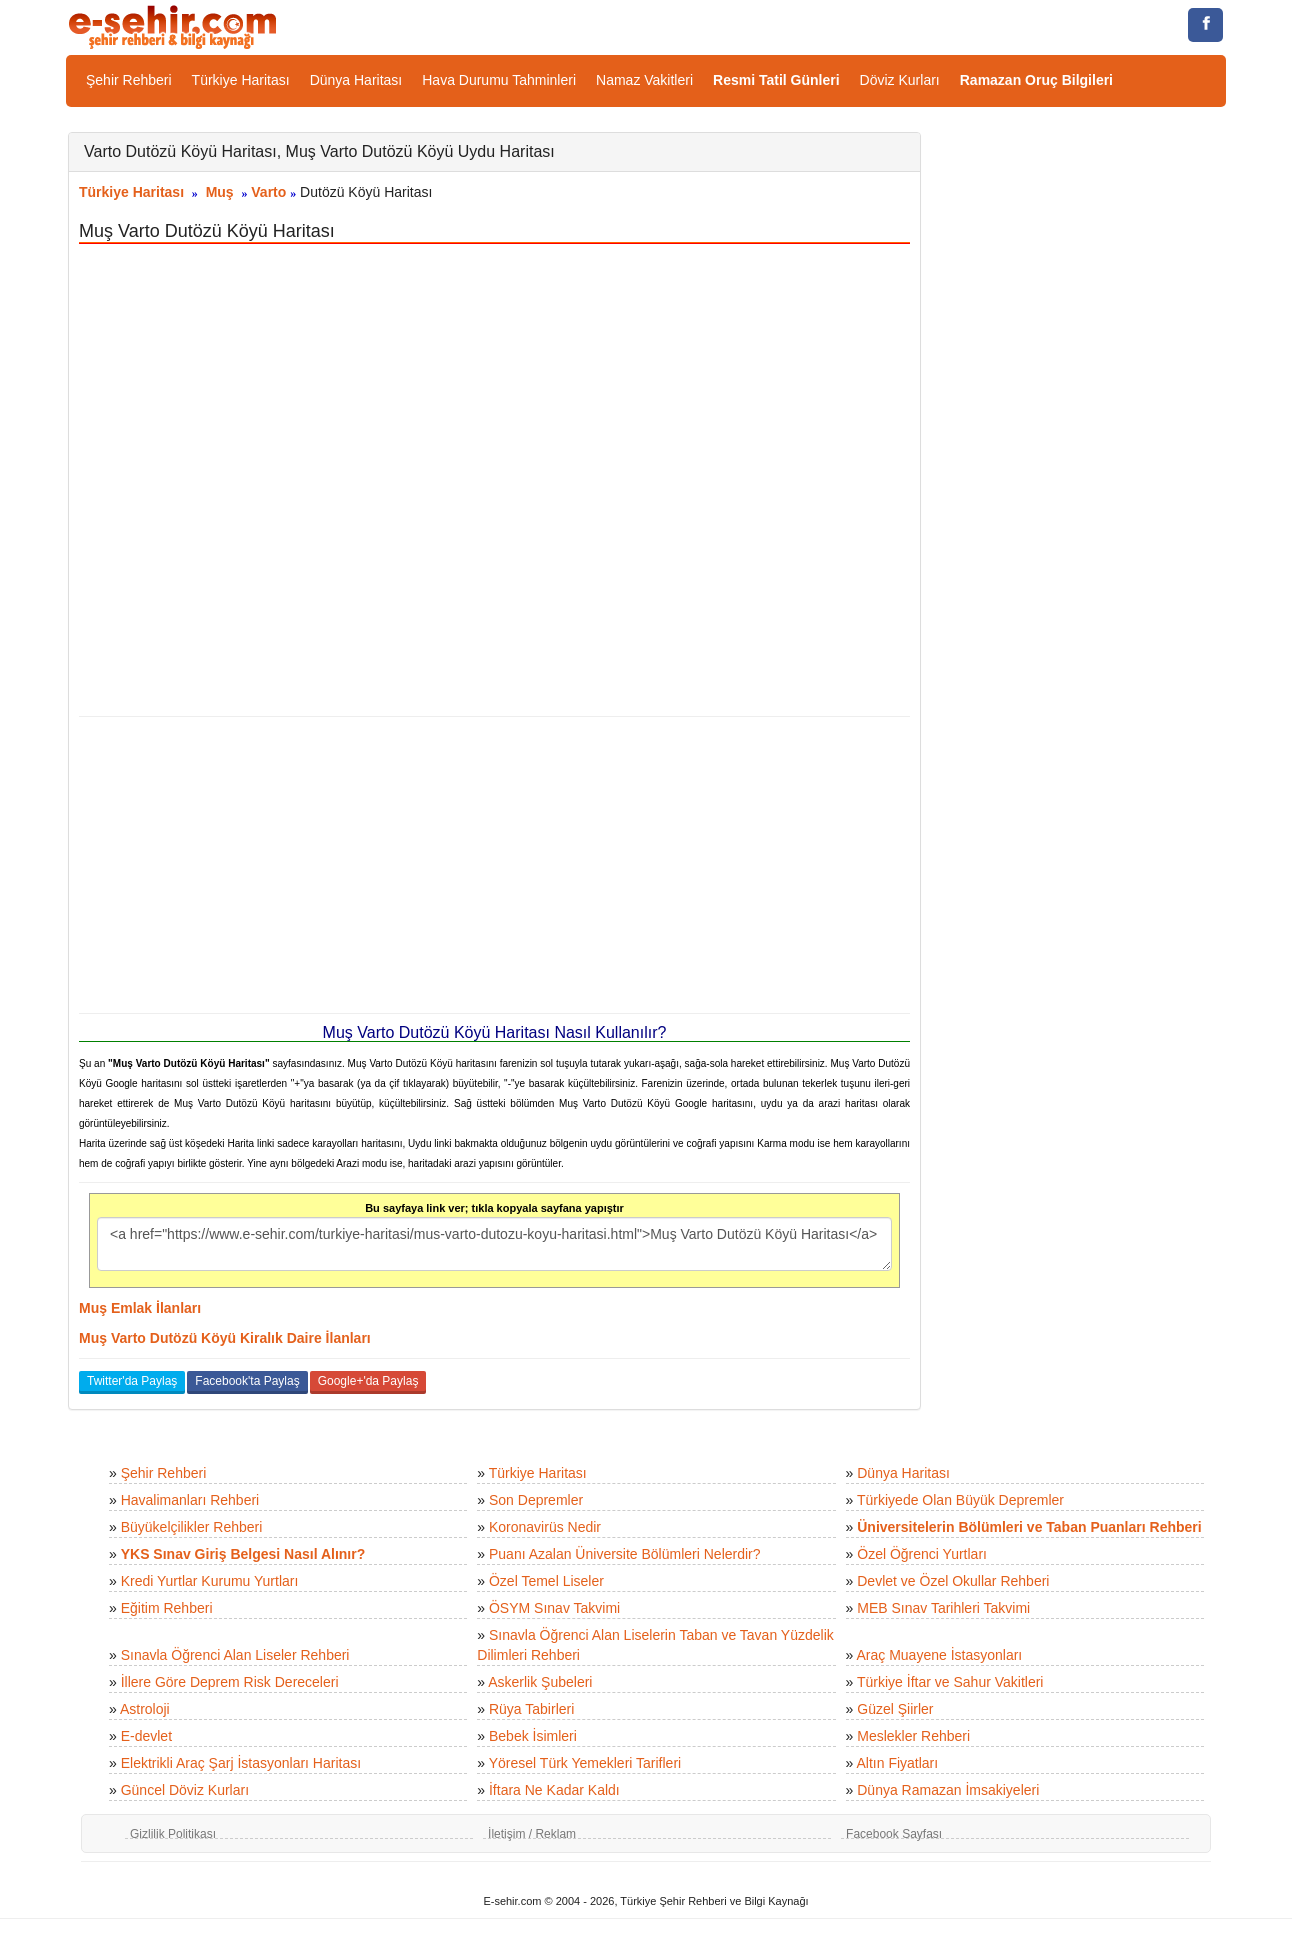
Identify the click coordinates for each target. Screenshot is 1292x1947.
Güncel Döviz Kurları (185, 1790)
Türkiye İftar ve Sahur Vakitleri (950, 1682)
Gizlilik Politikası (173, 1834)
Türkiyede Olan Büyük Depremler (960, 1500)
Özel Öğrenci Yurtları (922, 1554)
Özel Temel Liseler (546, 1581)
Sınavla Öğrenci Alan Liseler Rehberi (235, 1655)
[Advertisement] (494, 865)
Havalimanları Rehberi (190, 1500)
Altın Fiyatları (897, 1763)
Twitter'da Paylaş (132, 1381)
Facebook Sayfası (894, 1834)
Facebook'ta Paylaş (247, 1381)
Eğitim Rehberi (167, 1608)
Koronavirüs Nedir (545, 1527)
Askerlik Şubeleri (540, 1682)
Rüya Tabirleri (531, 1709)
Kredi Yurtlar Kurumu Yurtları (210, 1581)
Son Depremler (536, 1500)
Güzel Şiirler (895, 1709)
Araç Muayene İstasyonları (939, 1655)
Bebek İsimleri (533, 1736)
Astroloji (145, 1709)
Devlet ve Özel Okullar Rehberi (953, 1581)
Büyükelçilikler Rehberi (192, 1527)
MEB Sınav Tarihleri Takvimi (943, 1608)
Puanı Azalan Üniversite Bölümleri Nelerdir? (625, 1554)
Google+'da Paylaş (368, 1381)
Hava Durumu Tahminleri (499, 80)
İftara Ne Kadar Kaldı (554, 1790)
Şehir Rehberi (129, 80)
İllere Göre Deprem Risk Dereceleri (230, 1682)
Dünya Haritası (356, 80)
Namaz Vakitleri (644, 80)
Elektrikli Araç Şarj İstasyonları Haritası (241, 1763)
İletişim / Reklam (532, 1834)
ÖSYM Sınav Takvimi (554, 1608)
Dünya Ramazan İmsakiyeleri (948, 1790)
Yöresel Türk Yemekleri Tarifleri (585, 1763)
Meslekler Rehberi (913, 1736)
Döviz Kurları (900, 80)
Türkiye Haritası (241, 80)
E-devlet (146, 1736)
